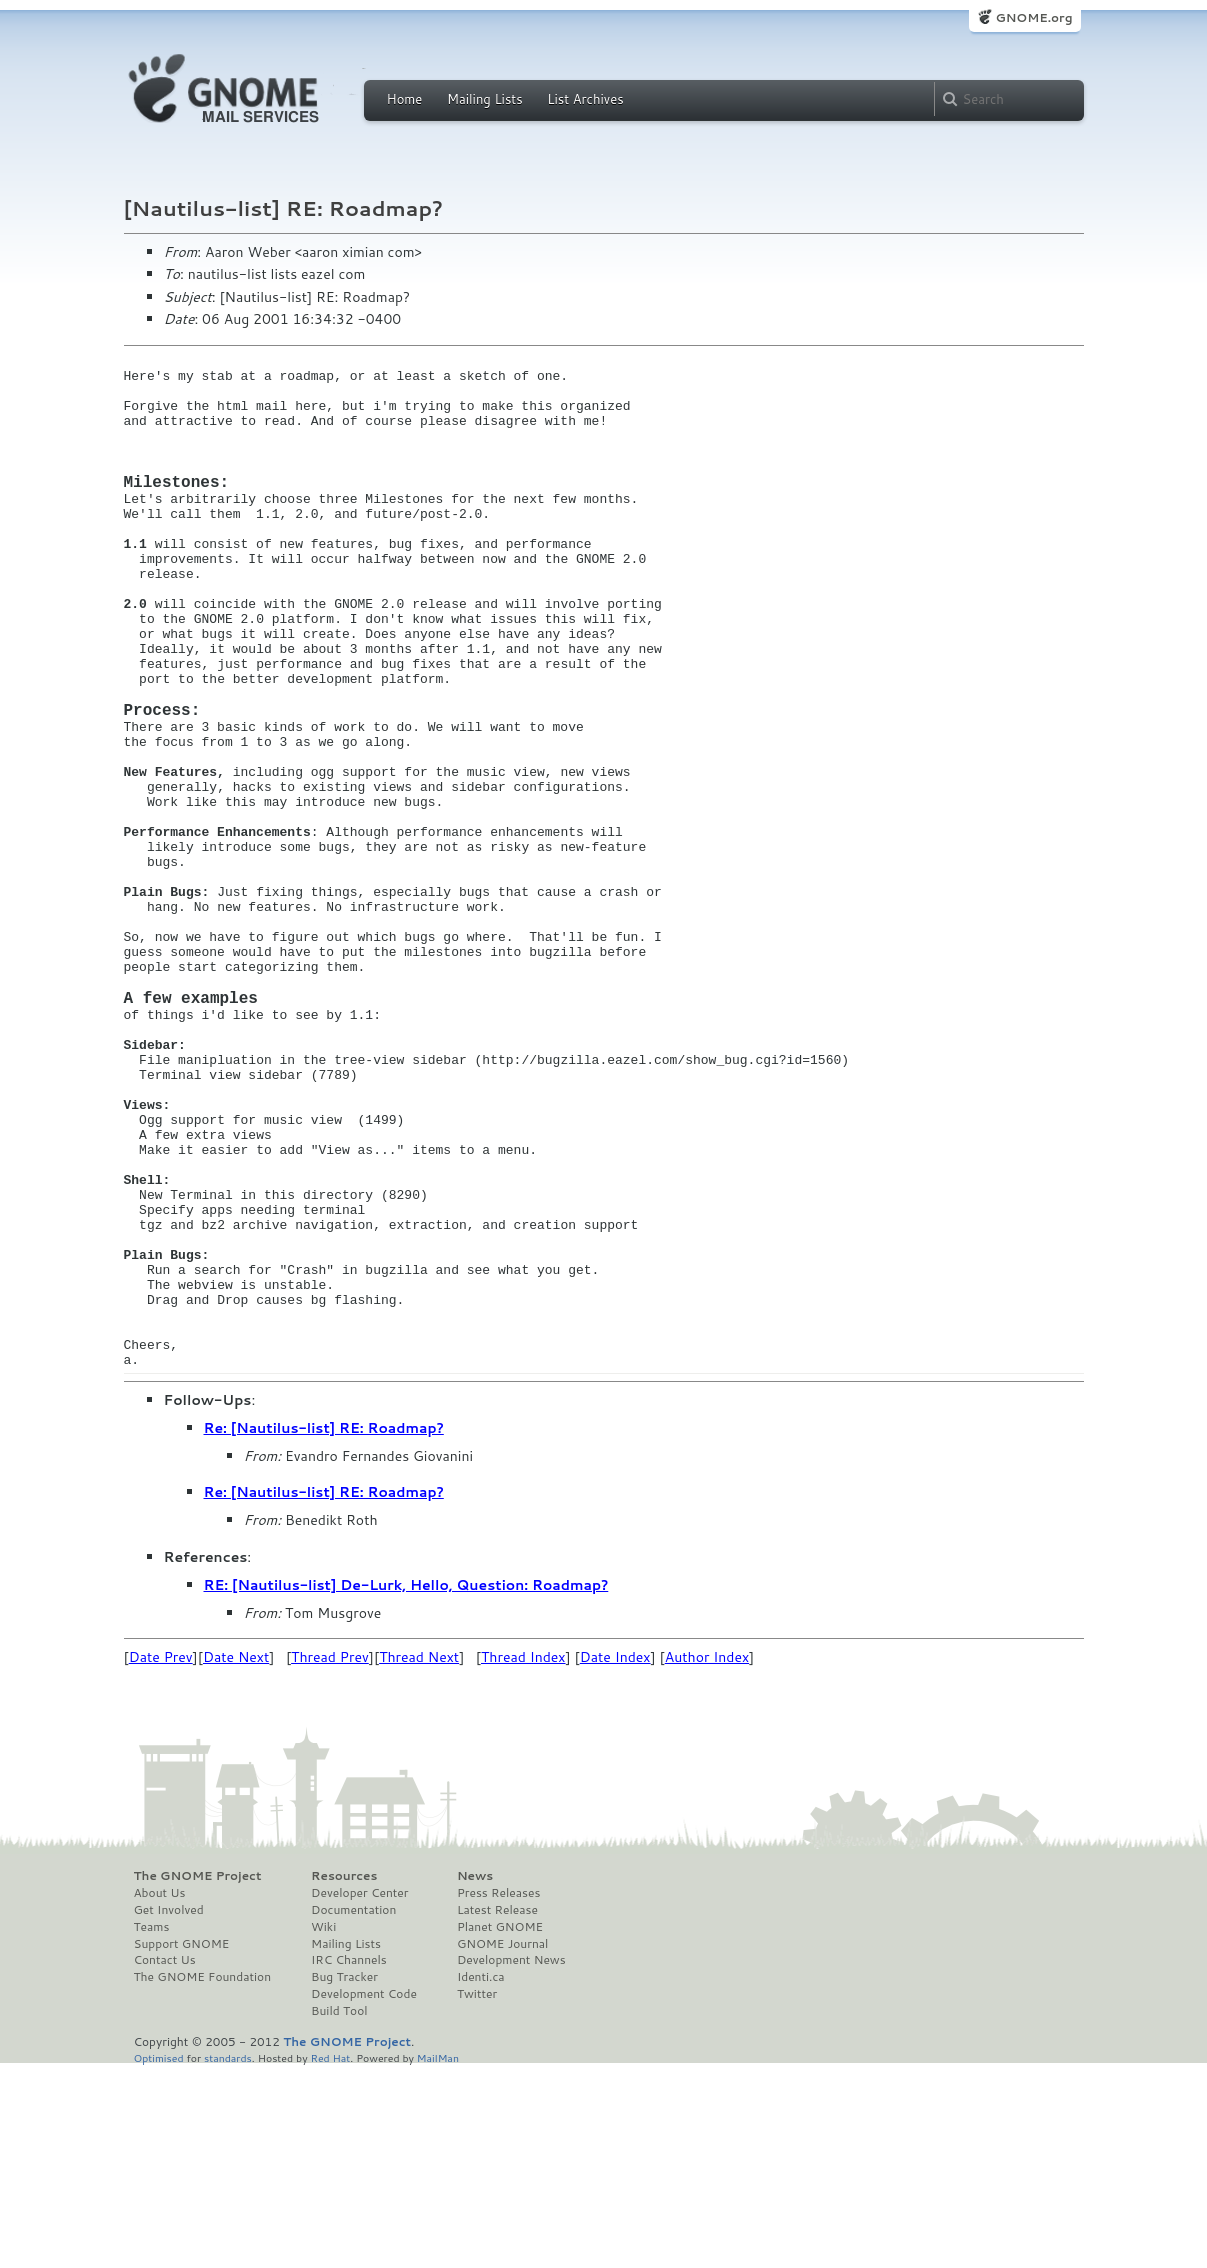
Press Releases (498, 2094)
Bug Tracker (344, 2178)
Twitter (477, 2195)
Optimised (159, 2258)
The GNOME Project (198, 2077)
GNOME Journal (503, 2145)
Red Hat (330, 2258)
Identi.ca (481, 2178)
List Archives (585, 99)
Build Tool (339, 2212)
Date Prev (161, 1858)
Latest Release (497, 2111)
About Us (160, 2094)
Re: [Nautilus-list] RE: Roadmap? (324, 1629)
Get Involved (169, 2111)
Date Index (615, 1858)
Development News (511, 2161)
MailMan (438, 2258)
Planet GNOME (500, 2128)
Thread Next (419, 1858)
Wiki (323, 2128)
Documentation (353, 2111)
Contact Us (165, 2161)
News (475, 2077)
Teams (152, 2128)
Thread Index (523, 1858)
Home (405, 99)
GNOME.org (1033, 17)
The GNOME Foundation (203, 2178)
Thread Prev (330, 1858)
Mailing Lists (485, 99)
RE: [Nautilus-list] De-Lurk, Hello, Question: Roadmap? (406, 1786)
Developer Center (359, 2094)
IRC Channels (349, 2161)
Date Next (236, 1858)
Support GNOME (182, 2145)
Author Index (707, 1858)
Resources (344, 2077)
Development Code (364, 2195)
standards (228, 2258)
